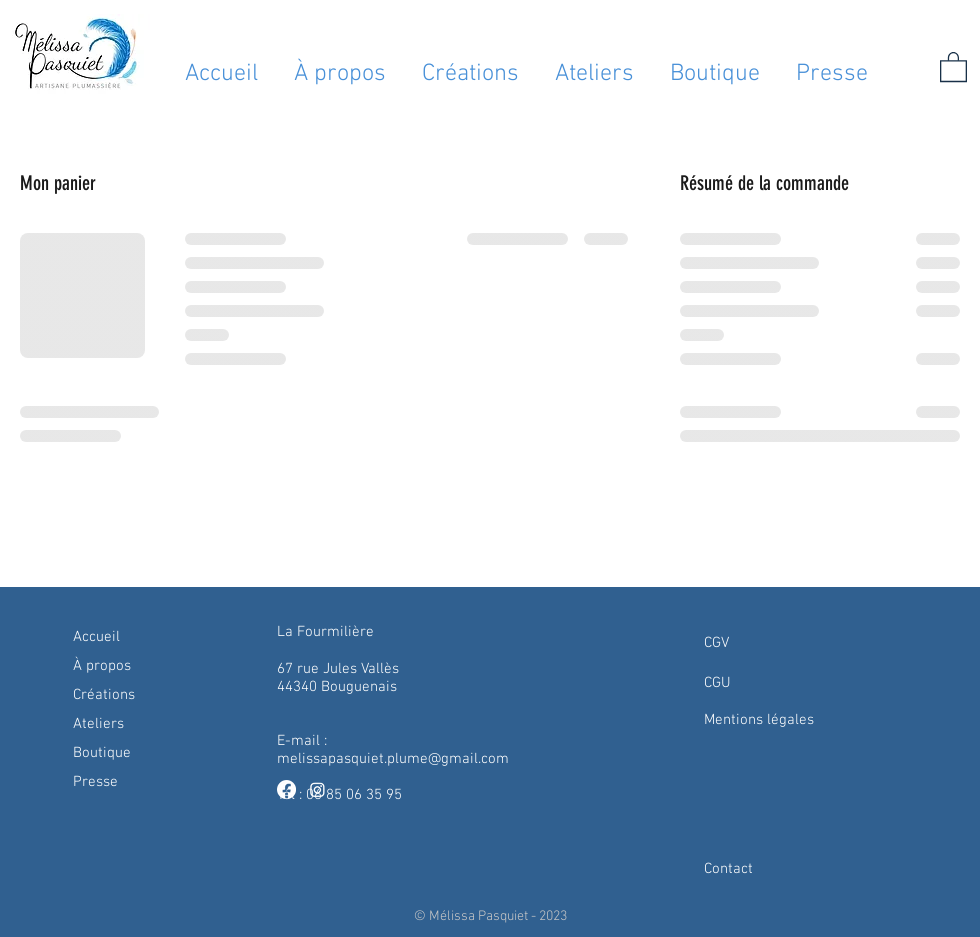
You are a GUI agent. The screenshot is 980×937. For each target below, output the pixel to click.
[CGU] (789, 683)
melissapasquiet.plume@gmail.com (393, 759)
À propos (102, 666)
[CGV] (789, 643)
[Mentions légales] (789, 720)
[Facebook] (286, 789)
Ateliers (98, 724)
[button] (953, 66)
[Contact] (789, 869)
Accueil (96, 637)
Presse (95, 782)
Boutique (102, 753)
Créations (104, 695)
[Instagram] (317, 789)
